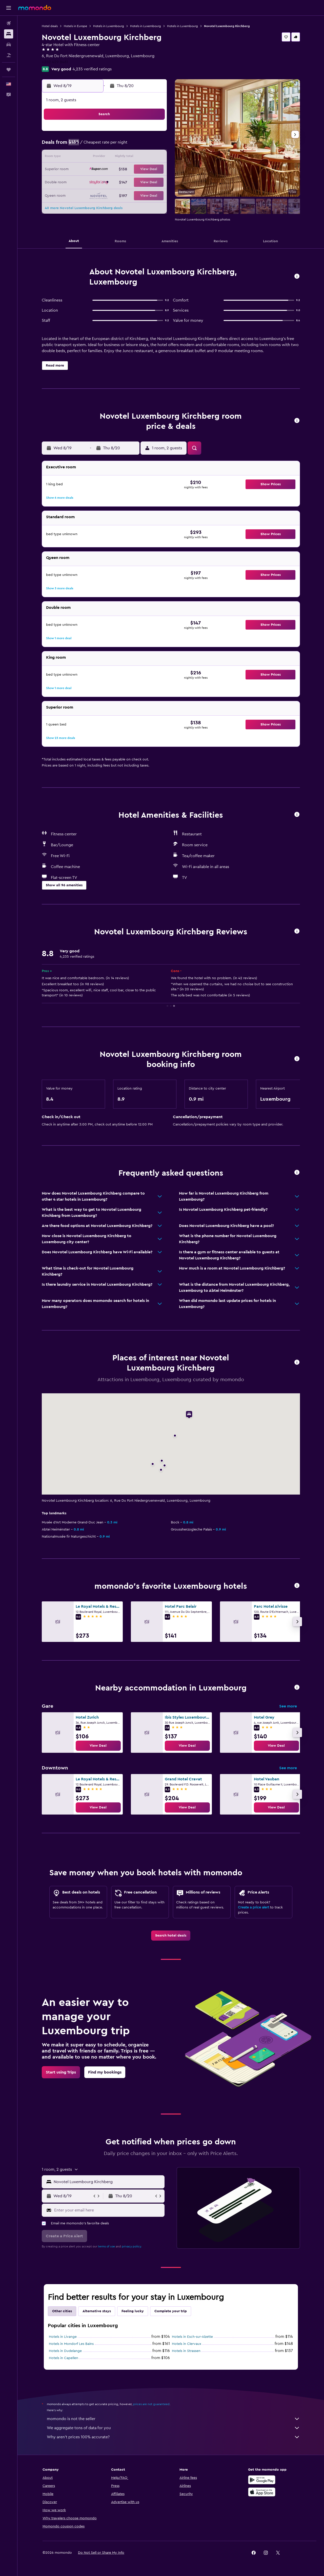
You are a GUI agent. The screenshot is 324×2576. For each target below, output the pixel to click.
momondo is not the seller (173, 2419)
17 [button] (93, 170)
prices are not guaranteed (151, 2404)
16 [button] (81, 170)
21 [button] (142, 170)
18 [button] (105, 170)
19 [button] (117, 170)
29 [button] (153, 182)
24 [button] (93, 182)
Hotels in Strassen (186, 2351)
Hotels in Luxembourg (108, 26)
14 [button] (142, 157)
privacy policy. (132, 2246)
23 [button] (80, 182)
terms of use (106, 2246)
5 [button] (117, 145)
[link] (98, 1746)
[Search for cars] (8, 44)
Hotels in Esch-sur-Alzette (192, 2337)
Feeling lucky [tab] (133, 2311)
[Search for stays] (8, 34)
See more (288, 1706)
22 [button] (153, 170)
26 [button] (117, 182)
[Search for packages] (8, 55)
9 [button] (81, 157)
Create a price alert (253, 1907)
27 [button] (129, 182)
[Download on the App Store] (261, 2492)
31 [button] (93, 194)
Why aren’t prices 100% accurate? (173, 2437)
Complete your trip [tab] (170, 2311)
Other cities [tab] (62, 2311)
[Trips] (8, 70)
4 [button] (105, 145)
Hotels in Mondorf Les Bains (71, 2344)
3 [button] (93, 145)
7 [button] (141, 145)
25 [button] (105, 182)
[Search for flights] (8, 23)
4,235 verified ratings (92, 69)
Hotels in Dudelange (65, 2351)
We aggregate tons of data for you (173, 2428)
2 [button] (81, 145)
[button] (8, 7)
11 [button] (105, 157)
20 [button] (129, 170)
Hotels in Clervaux (186, 2344)
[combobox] (108, 2181)
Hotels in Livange (63, 2337)
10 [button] (93, 157)
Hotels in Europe (75, 26)
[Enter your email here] (108, 2210)
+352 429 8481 (55, 62)
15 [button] (154, 157)
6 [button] (129, 145)
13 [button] (129, 157)
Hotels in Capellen (63, 2358)
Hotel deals (50, 26)
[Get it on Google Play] (261, 2479)
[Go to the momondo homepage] (34, 7)
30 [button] (80, 194)
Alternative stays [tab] (97, 2311)
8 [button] (154, 145)
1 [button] (153, 133)
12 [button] (117, 157)
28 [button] (141, 182)
